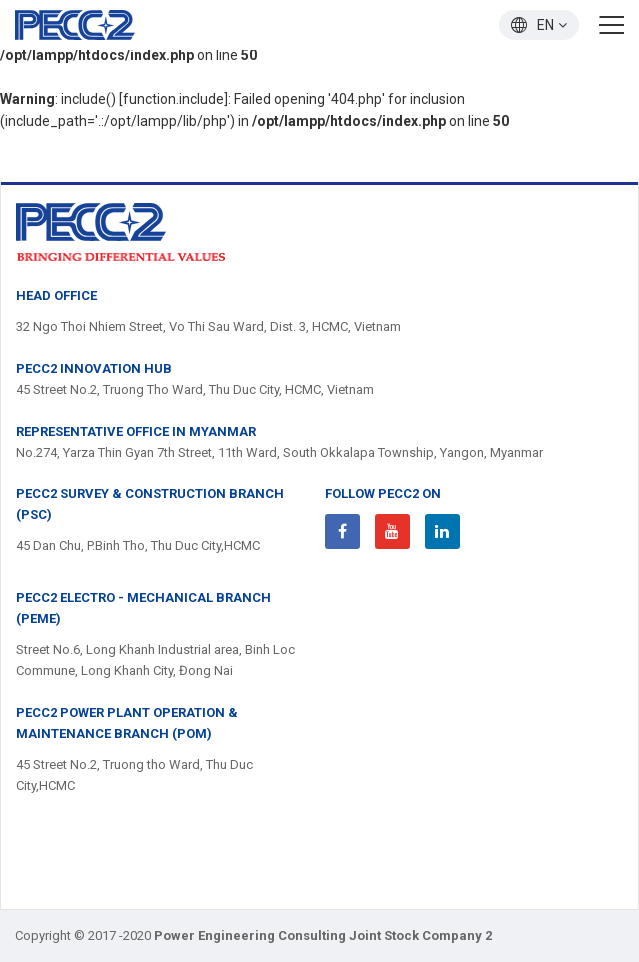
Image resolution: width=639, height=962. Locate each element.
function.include (173, 99)
